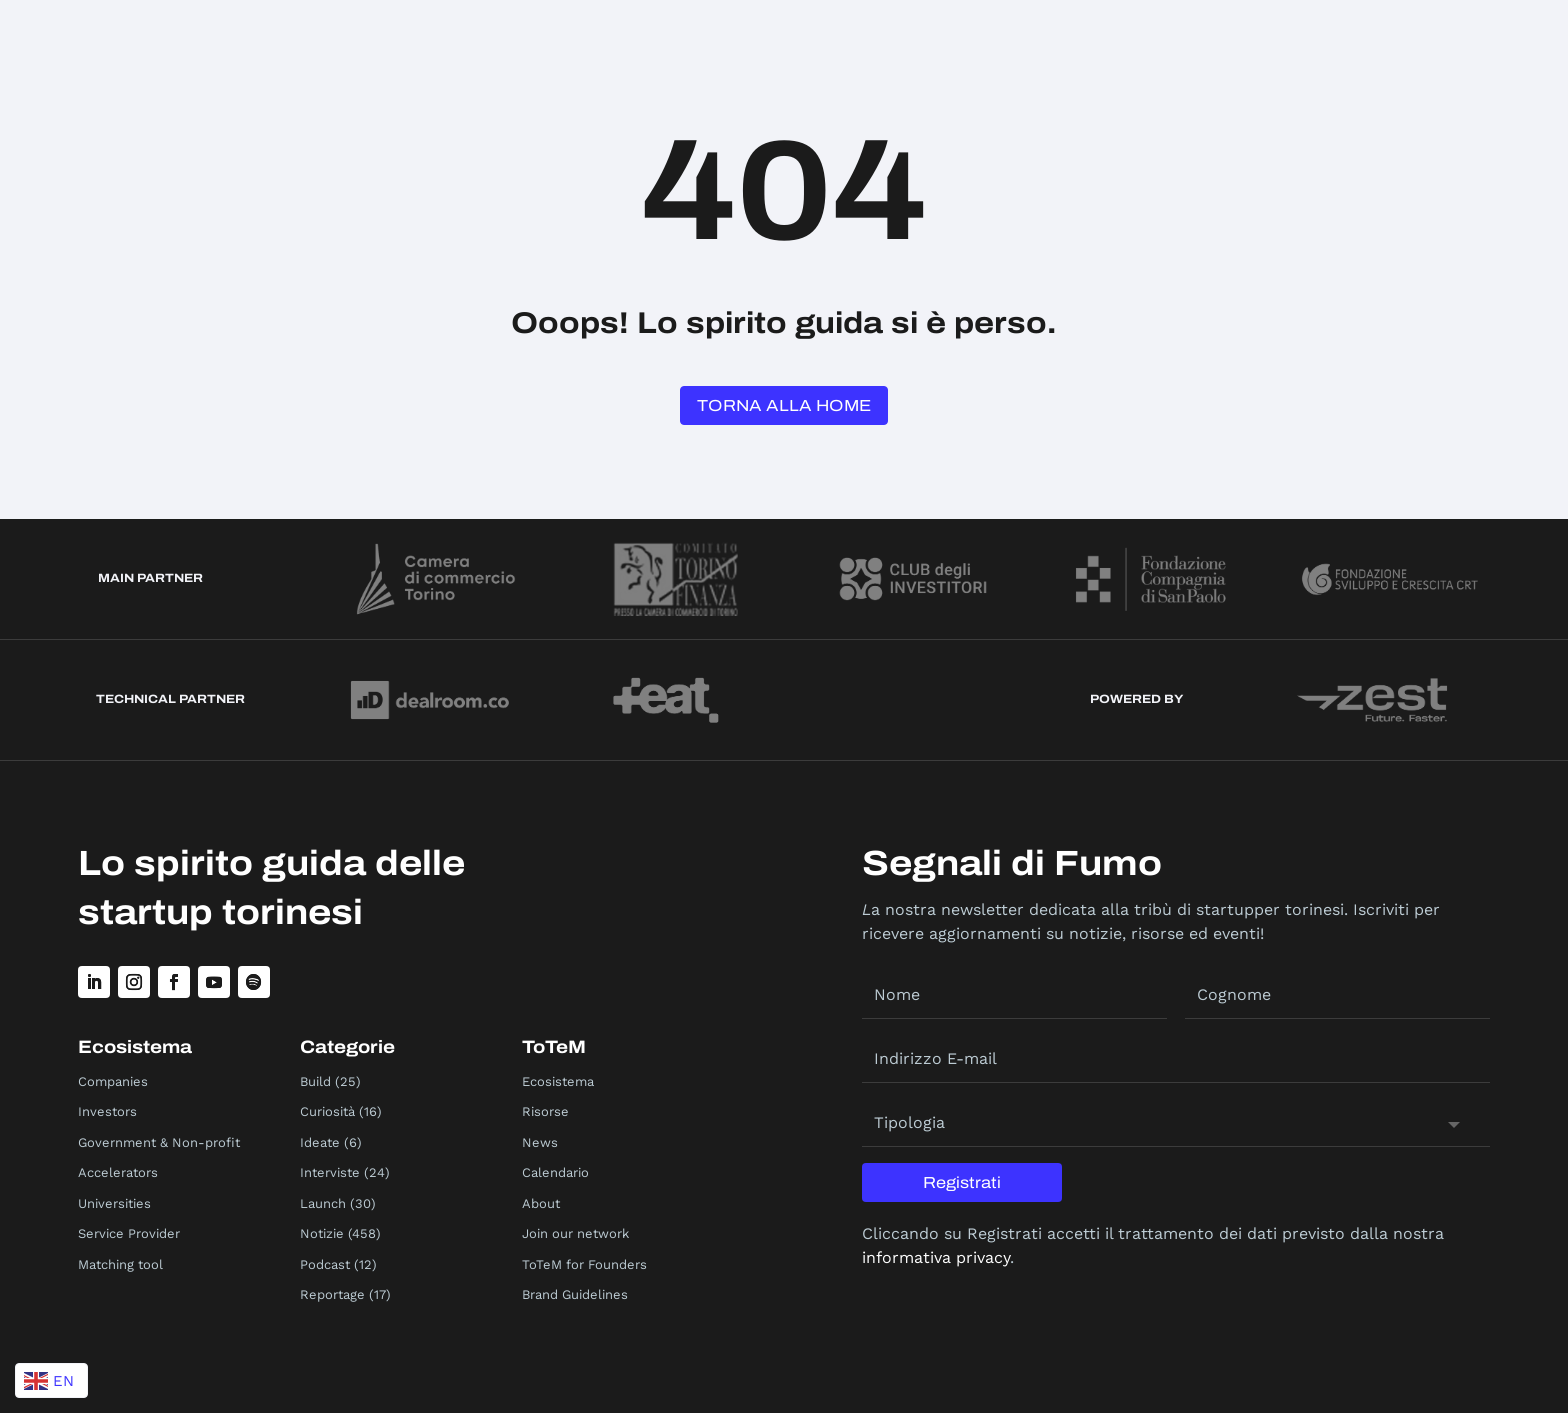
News (540, 1142)
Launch (323, 1203)
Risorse (545, 1111)
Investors (107, 1111)
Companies (113, 1081)
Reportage (332, 1294)
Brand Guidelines (575, 1294)
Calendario (555, 1172)
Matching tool (120, 1264)
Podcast (325, 1264)
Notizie (322, 1233)
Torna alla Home (784, 405)
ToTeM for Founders (584, 1264)
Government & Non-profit (159, 1142)
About (541, 1203)
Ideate (320, 1142)
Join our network (575, 1233)
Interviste (330, 1172)
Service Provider (129, 1233)
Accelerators (118, 1172)
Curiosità (327, 1111)
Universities (114, 1203)
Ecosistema (558, 1081)
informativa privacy (936, 1257)
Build (315, 1081)
